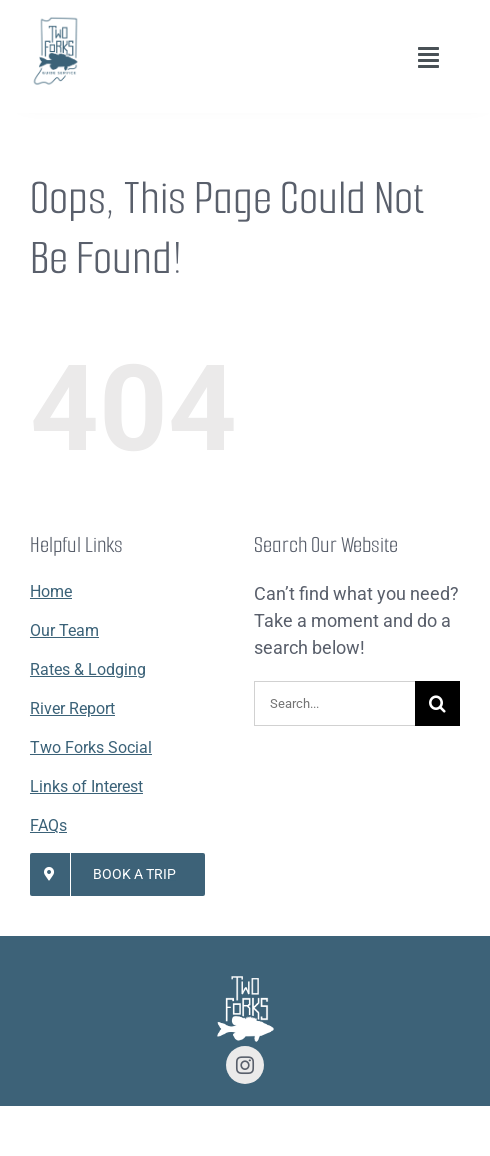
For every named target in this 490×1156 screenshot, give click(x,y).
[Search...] (334, 703)
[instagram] (245, 1065)
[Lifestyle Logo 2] (55, 23)
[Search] (437, 703)
